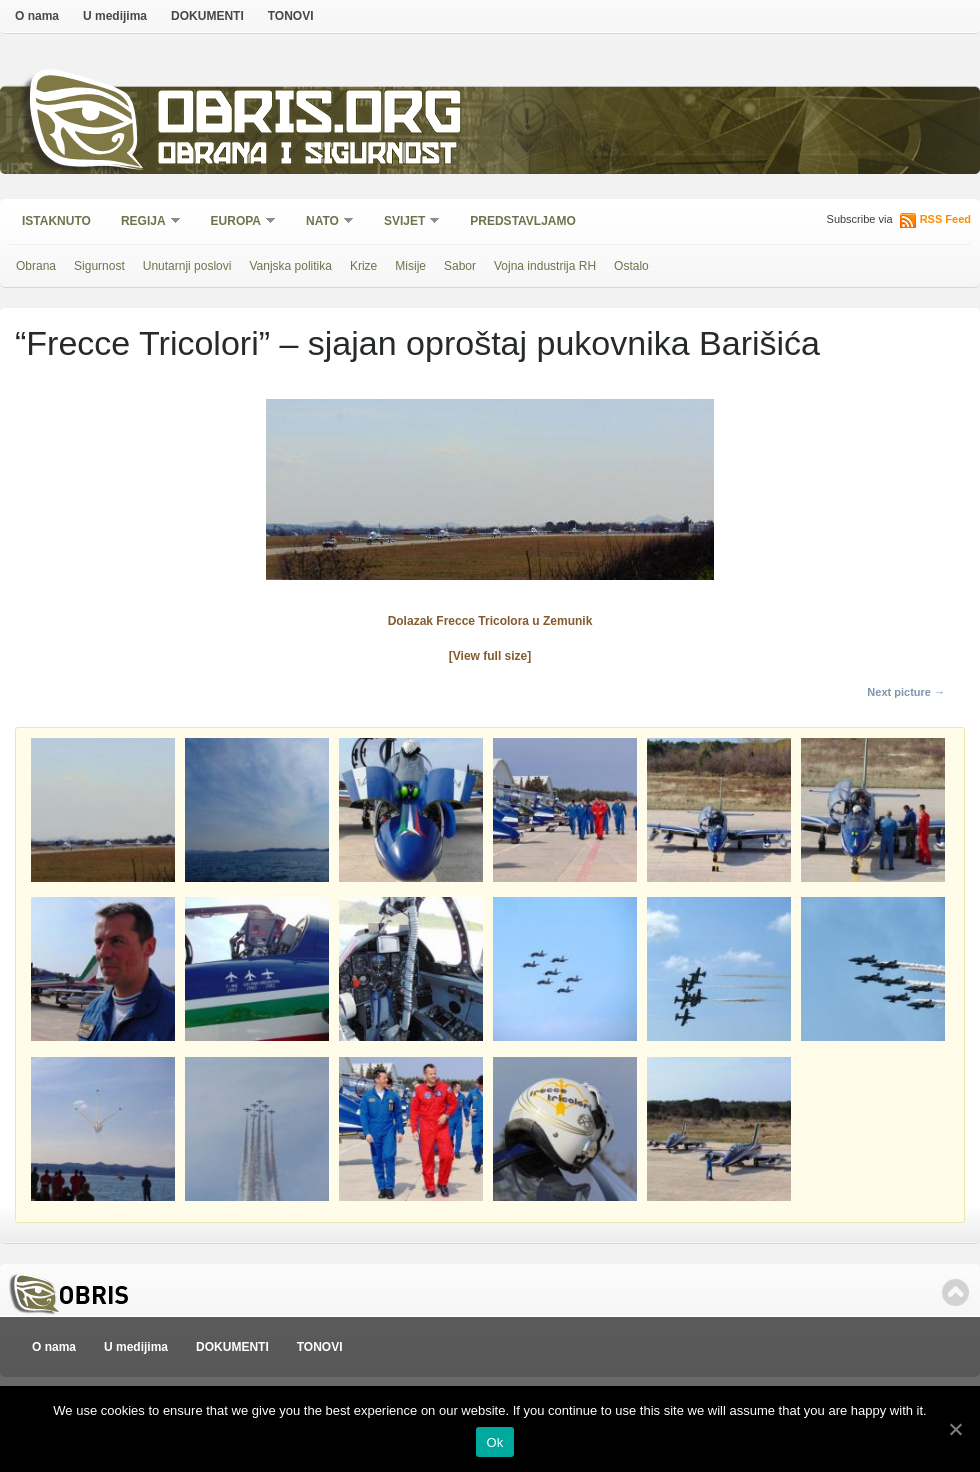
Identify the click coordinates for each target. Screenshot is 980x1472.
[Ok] (955, 1429)
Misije (410, 266)
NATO (323, 222)
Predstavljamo (523, 221)
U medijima (115, 16)
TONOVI (291, 16)
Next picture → (906, 692)
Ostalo (631, 266)
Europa (237, 222)
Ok (494, 1442)
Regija (144, 222)
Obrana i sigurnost (306, 156)
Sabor (460, 266)
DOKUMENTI (207, 16)
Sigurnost (99, 266)
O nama (37, 16)
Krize (363, 266)
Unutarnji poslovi (187, 266)
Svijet (405, 222)
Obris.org (310, 117)
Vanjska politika (290, 266)
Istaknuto (56, 221)
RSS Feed (945, 219)
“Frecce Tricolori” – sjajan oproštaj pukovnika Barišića (417, 343)
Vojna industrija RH (545, 266)
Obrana (36, 266)
